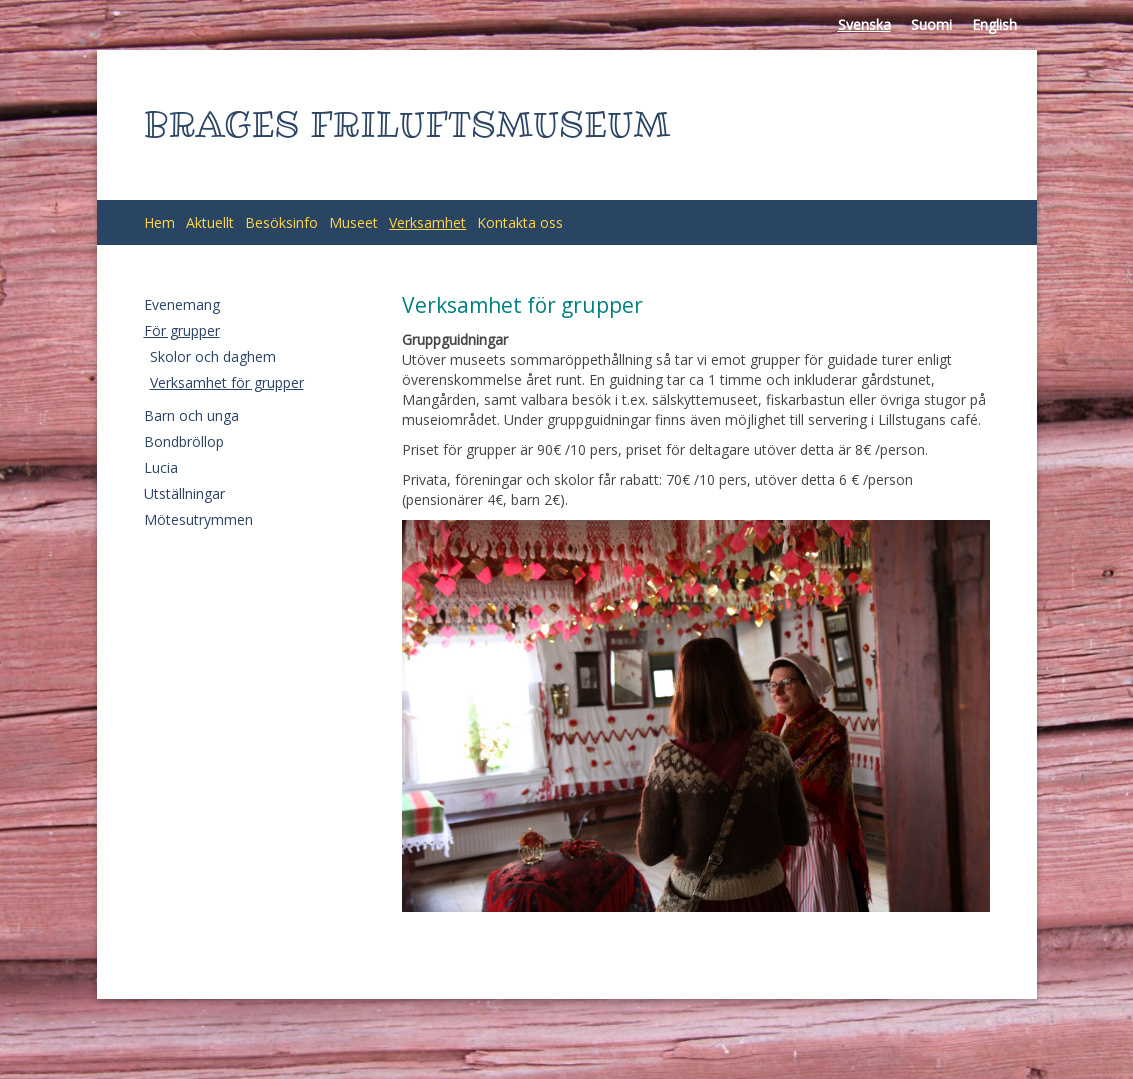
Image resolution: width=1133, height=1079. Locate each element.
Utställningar (184, 493)
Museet (353, 222)
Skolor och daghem (213, 356)
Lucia (161, 467)
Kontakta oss (520, 222)
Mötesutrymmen (198, 519)
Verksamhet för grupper (227, 382)
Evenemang (182, 304)
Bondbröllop (184, 441)
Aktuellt (210, 222)
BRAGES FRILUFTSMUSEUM (407, 124)
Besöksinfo (281, 222)
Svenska (864, 24)
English (994, 24)
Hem (159, 222)
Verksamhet (427, 222)
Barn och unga (191, 415)
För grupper (182, 330)
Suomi (931, 24)
